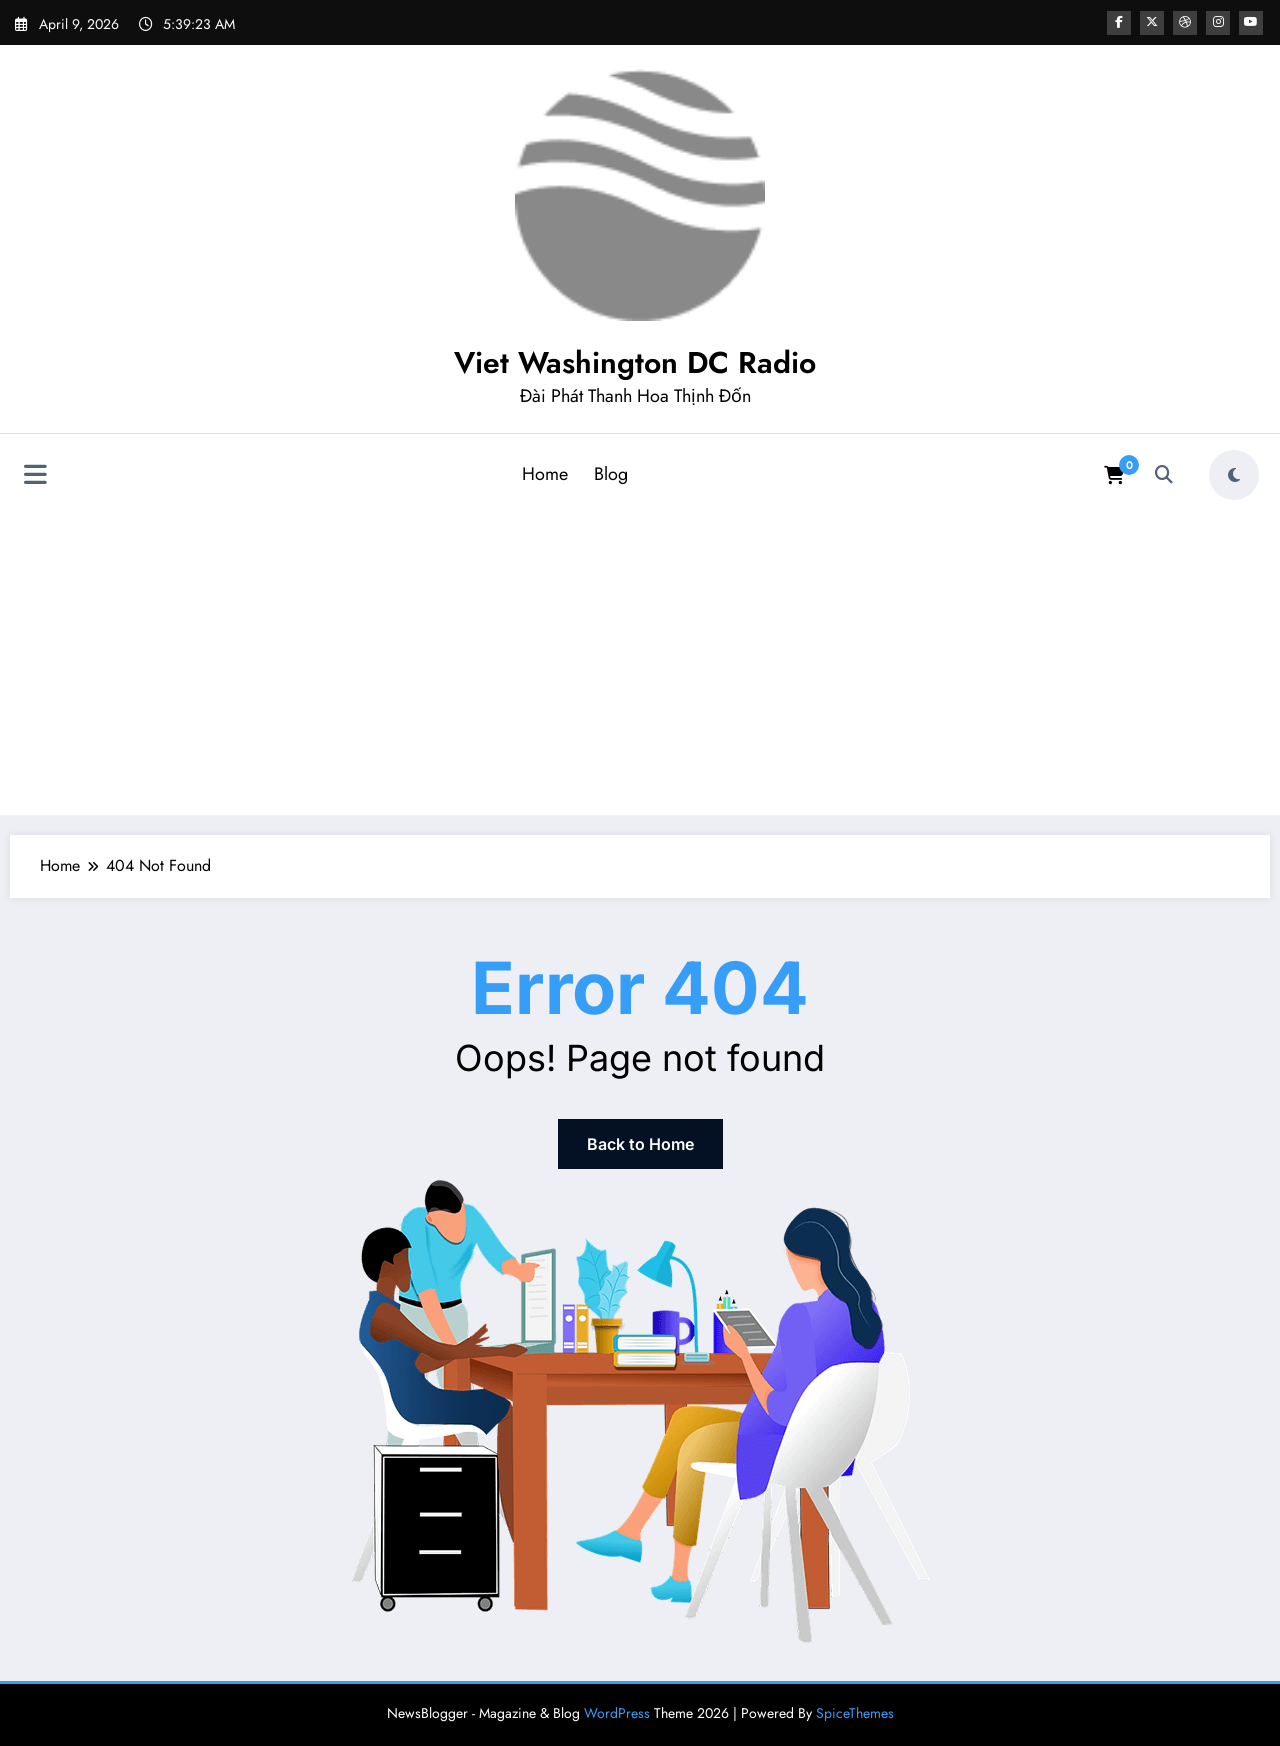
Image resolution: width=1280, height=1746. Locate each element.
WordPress (617, 1713)
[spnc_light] (1234, 475)
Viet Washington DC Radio (635, 362)
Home (545, 474)
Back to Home (640, 1144)
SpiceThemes (855, 1713)
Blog (611, 474)
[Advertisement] (640, 659)
